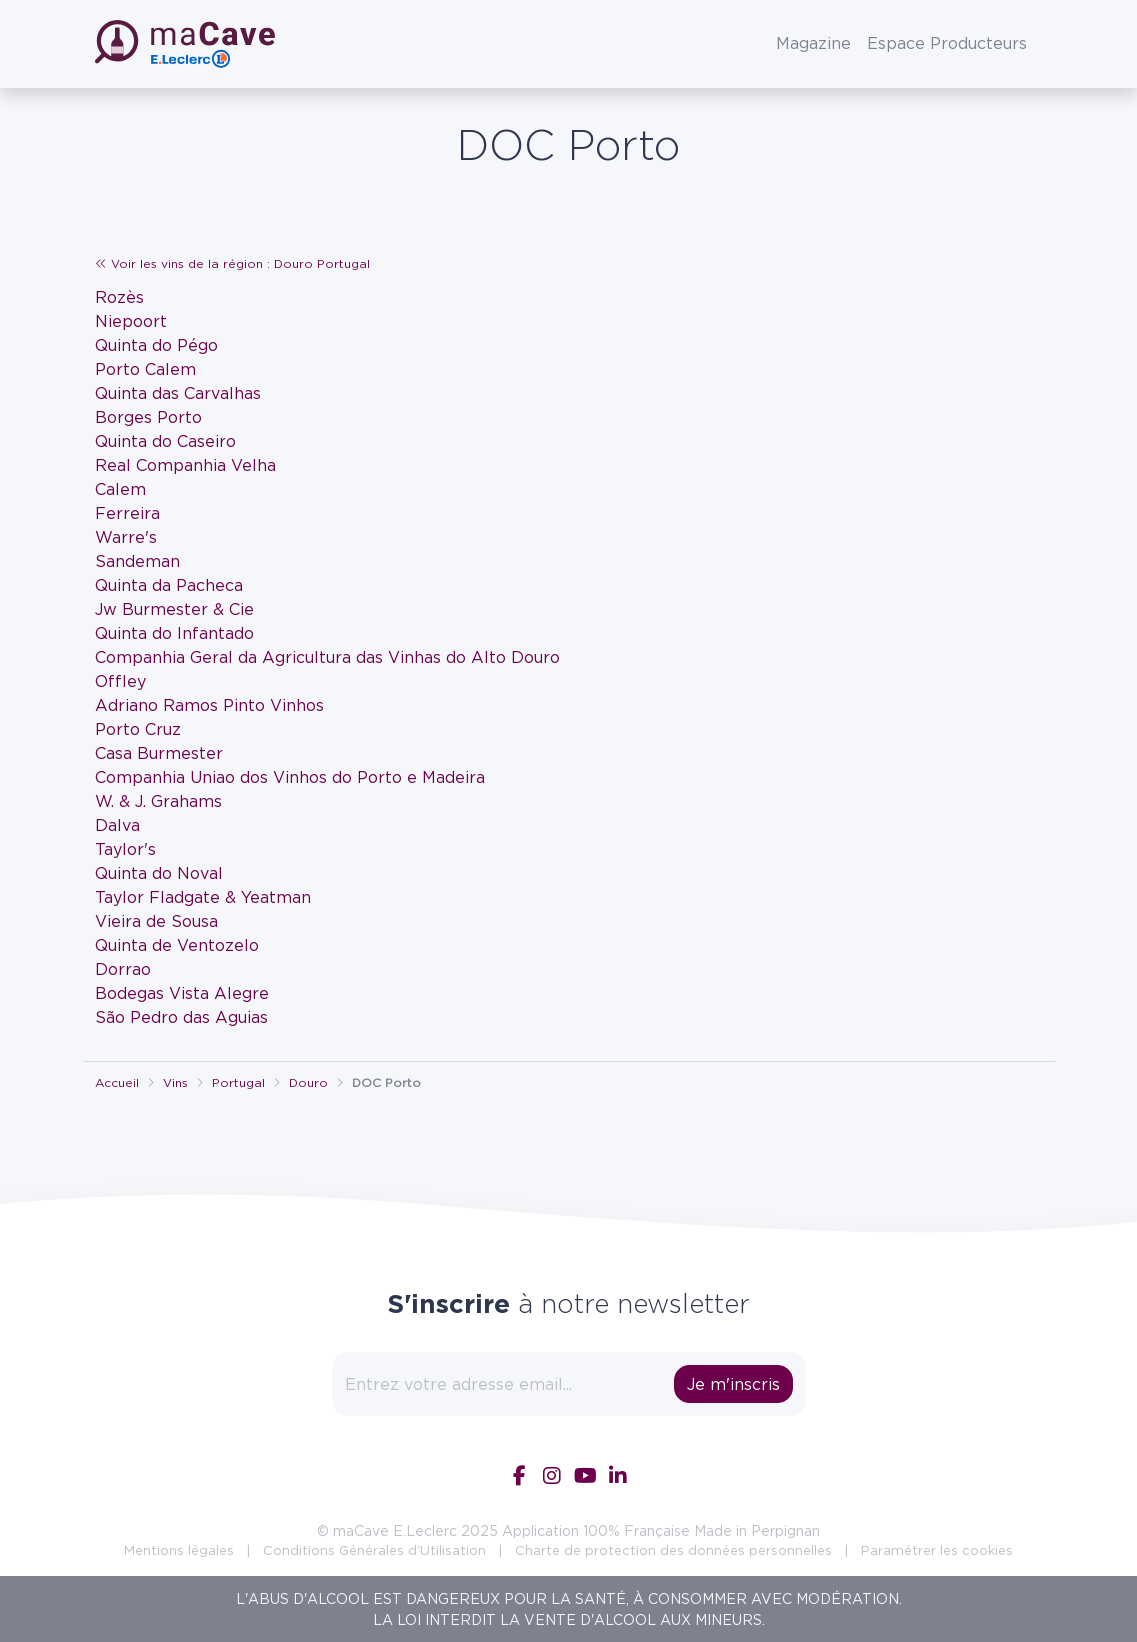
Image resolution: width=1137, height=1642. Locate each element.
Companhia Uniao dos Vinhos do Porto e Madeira (290, 777)
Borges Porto (148, 417)
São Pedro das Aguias (181, 1017)
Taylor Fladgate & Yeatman (203, 897)
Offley (120, 681)
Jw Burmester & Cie (174, 609)
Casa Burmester (159, 753)
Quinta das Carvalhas (178, 393)
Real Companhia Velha (185, 465)
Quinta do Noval (159, 873)
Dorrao (123, 969)
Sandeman (137, 561)
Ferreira (127, 513)
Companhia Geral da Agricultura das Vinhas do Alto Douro (327, 657)
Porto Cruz (138, 729)
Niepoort (131, 321)
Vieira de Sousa (156, 921)
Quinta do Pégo (156, 345)
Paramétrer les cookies (937, 1550)
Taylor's (125, 849)
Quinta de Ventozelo (177, 945)
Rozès (119, 297)
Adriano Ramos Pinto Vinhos (209, 705)
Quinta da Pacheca (169, 585)
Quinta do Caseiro (165, 441)
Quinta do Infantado (174, 633)
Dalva (117, 825)
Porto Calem (145, 369)
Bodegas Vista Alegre (182, 993)
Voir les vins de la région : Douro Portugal (232, 263)
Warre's (126, 537)
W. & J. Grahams (158, 801)
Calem (120, 489)
